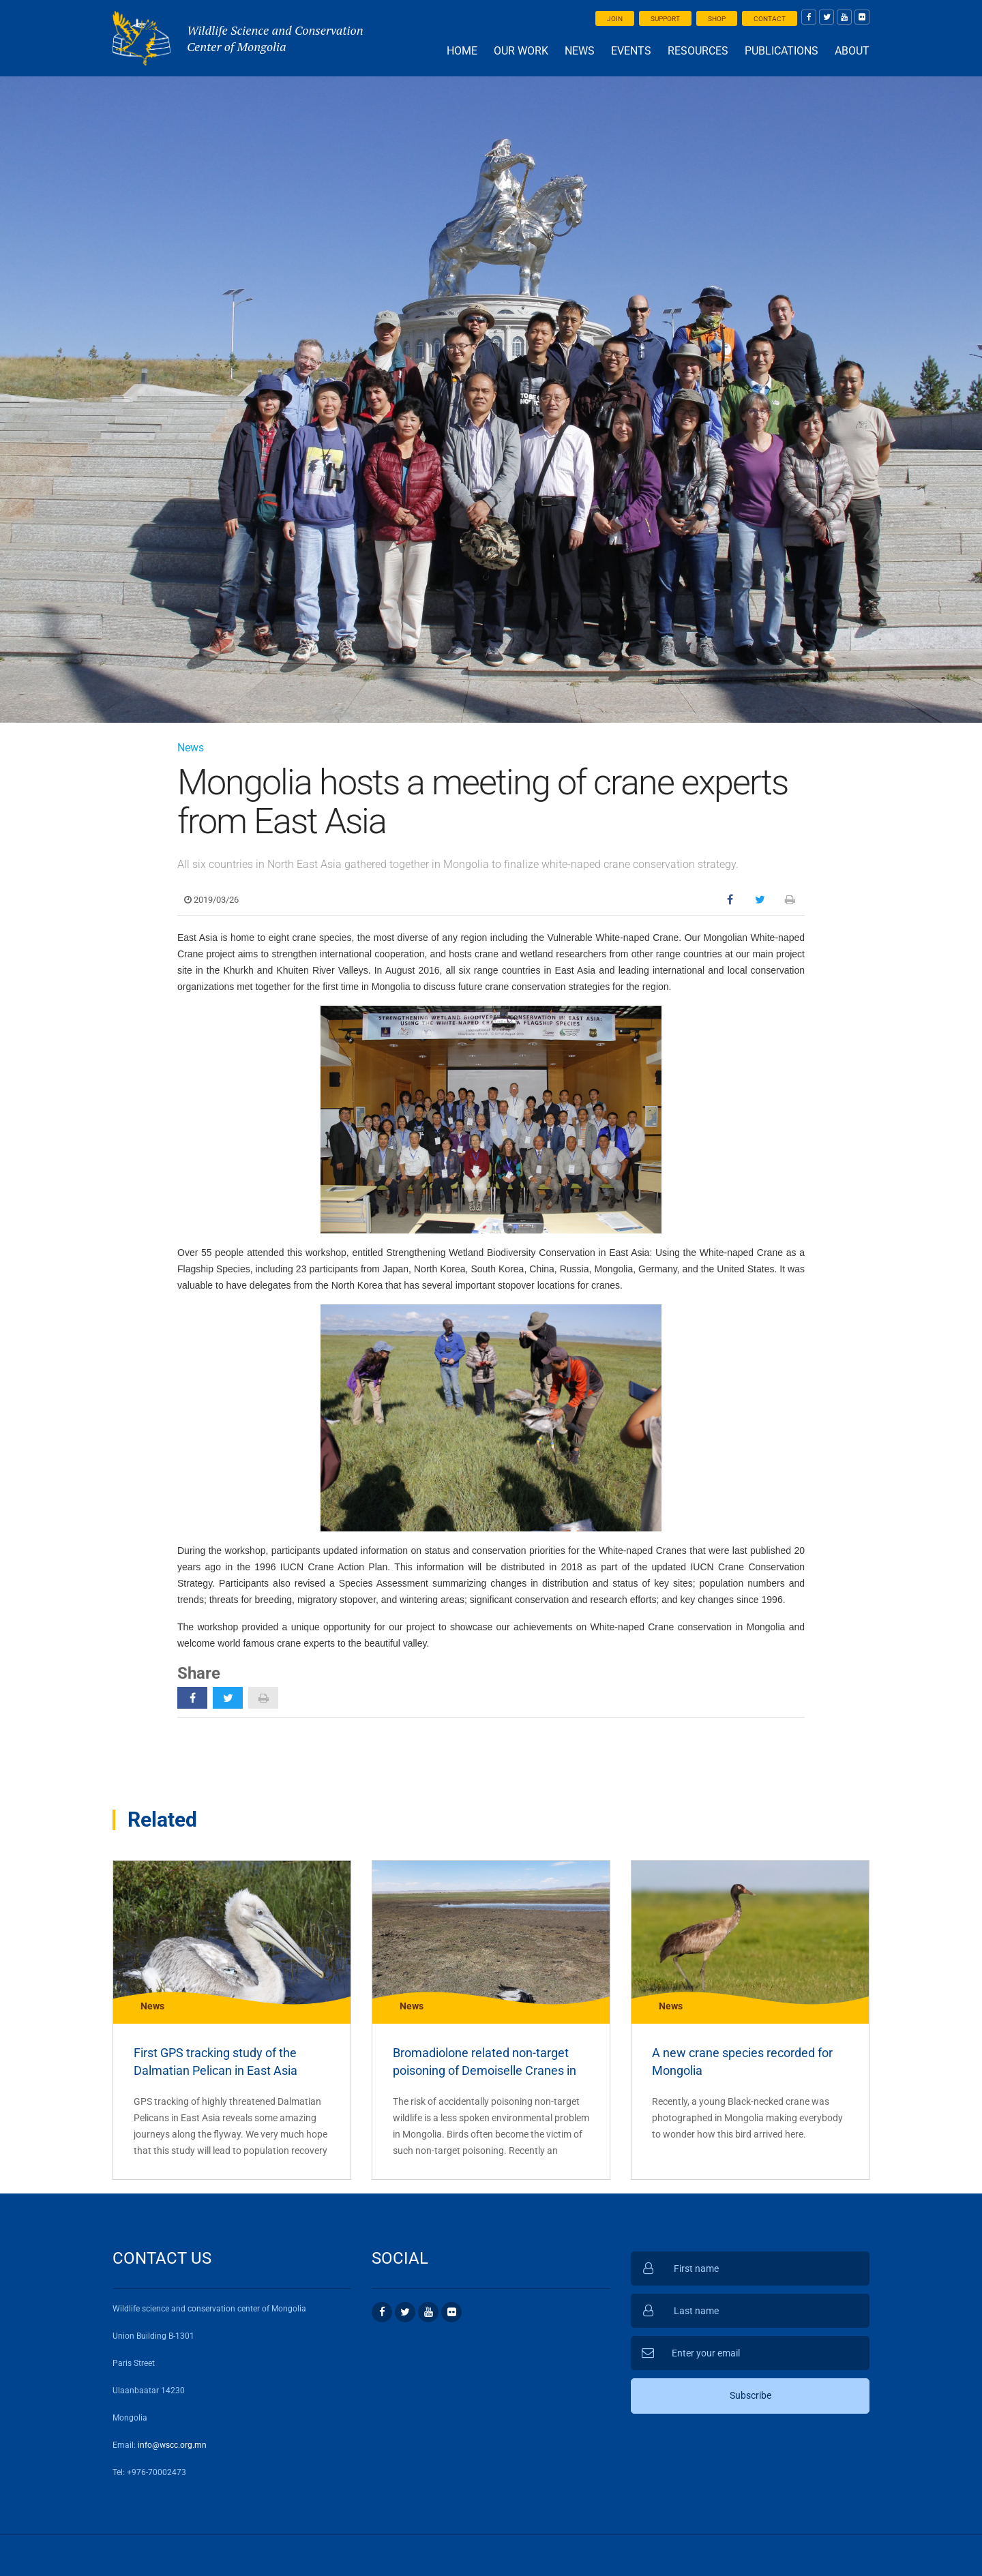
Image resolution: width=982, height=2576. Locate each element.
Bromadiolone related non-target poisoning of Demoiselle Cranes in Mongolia (484, 2063)
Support (665, 19)
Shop (717, 19)
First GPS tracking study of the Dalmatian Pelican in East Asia (215, 2062)
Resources (698, 50)
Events (631, 50)
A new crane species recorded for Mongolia (742, 2062)
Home (462, 50)
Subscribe (750, 2395)
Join (615, 19)
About (852, 50)
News (580, 50)
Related (162, 1819)
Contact (770, 19)
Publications (781, 50)
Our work (521, 50)
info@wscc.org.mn (172, 2445)
